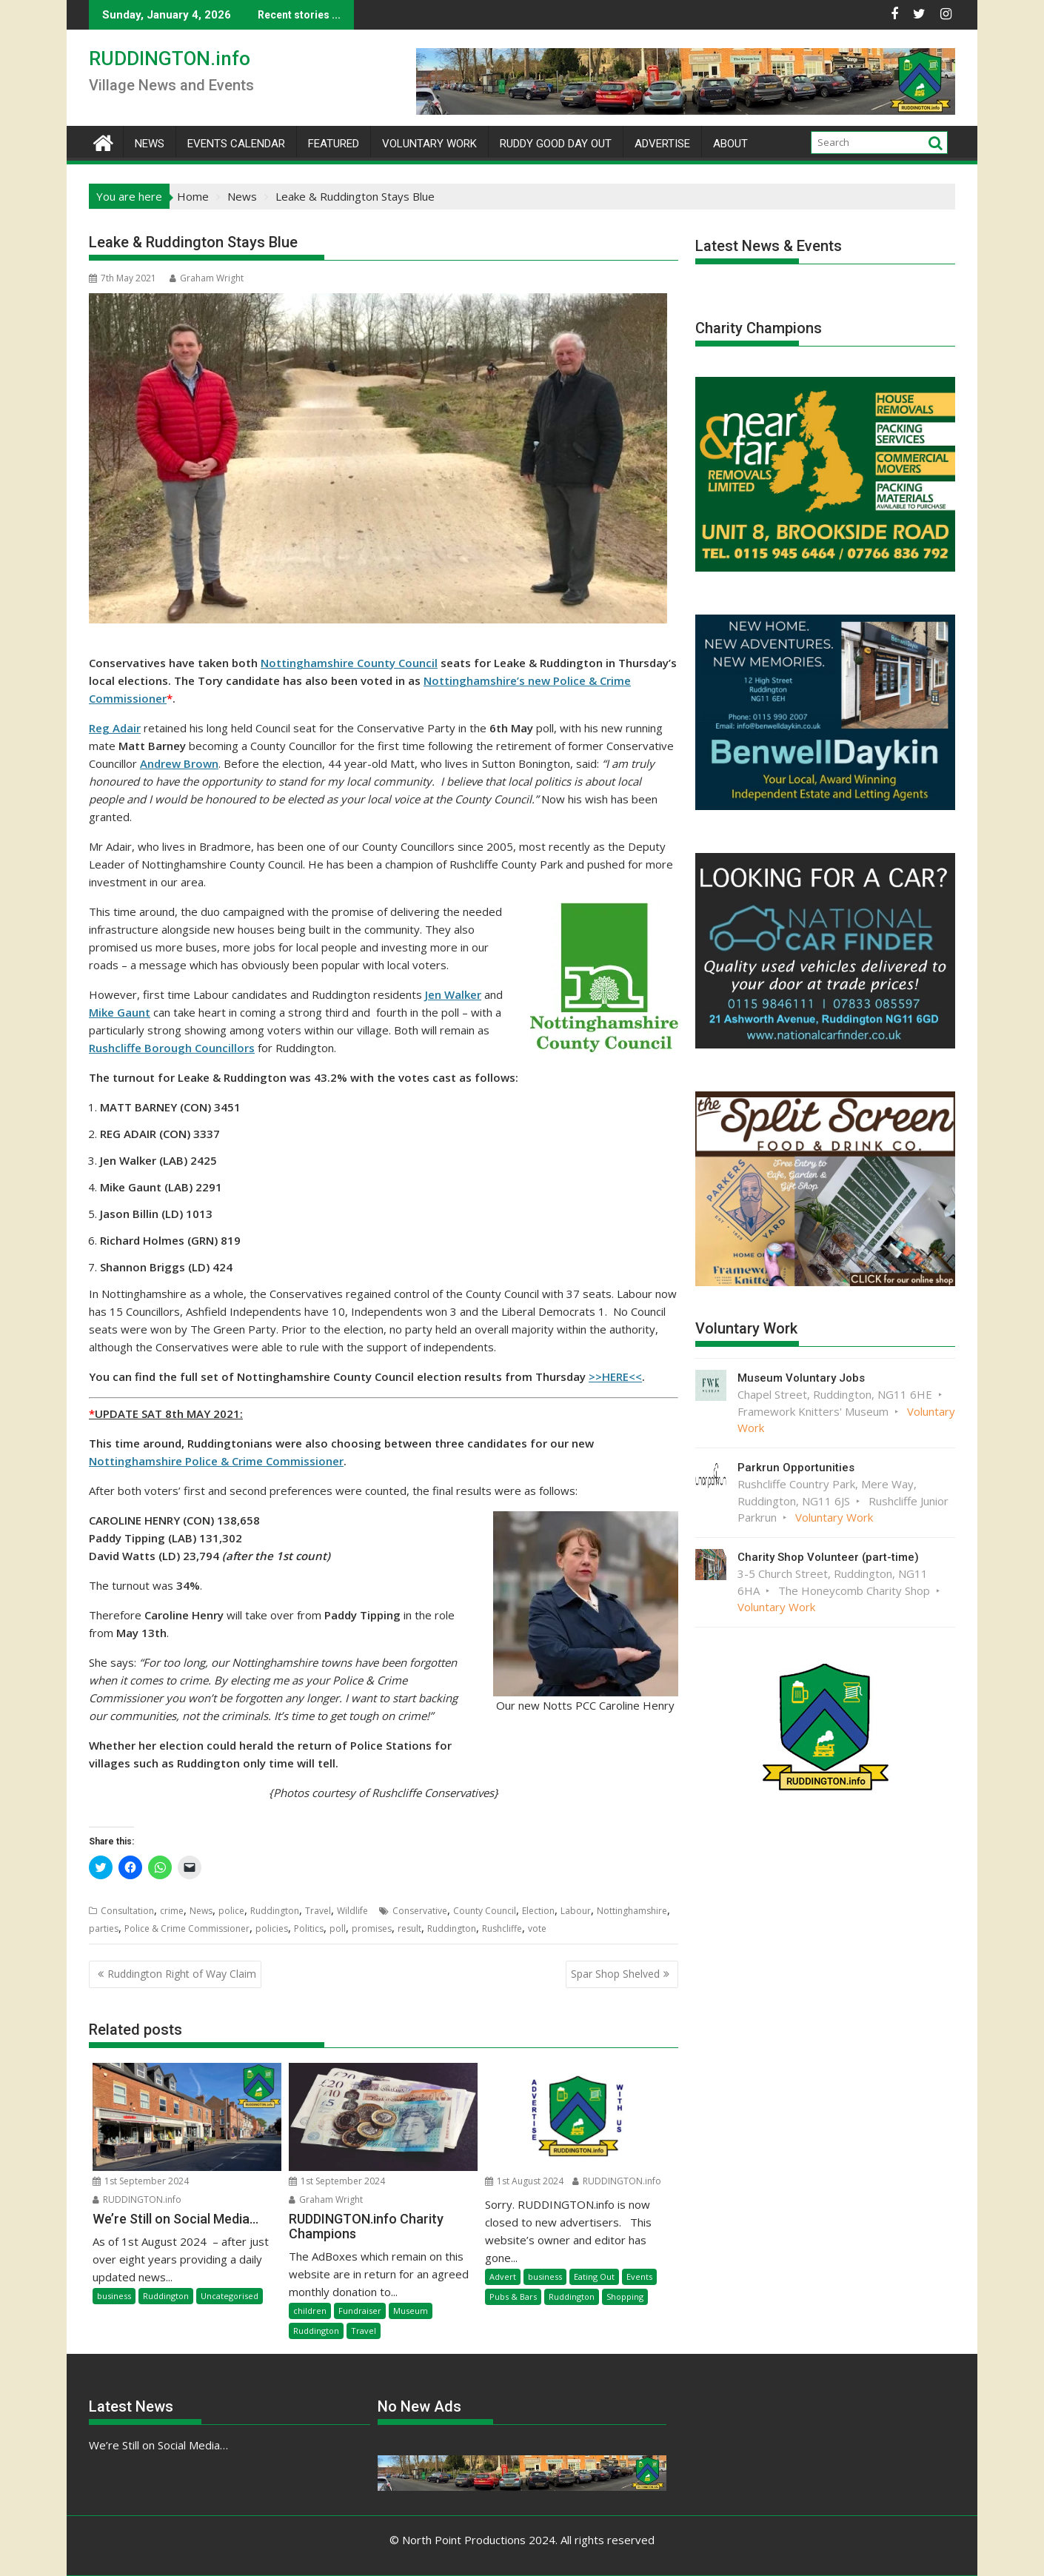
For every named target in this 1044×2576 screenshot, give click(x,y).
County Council (484, 1910)
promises (372, 1928)
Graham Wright (207, 278)
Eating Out (594, 2276)
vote (537, 1928)
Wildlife (352, 1910)
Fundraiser (359, 2310)
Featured (333, 143)
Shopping (624, 2296)
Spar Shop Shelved (615, 1974)
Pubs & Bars (513, 2296)
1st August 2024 (524, 2181)
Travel (318, 1910)
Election (538, 1910)
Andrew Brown (179, 763)
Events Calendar (236, 143)
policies (271, 1928)
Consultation (127, 1910)
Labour (576, 1910)
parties (103, 1928)
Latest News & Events (768, 246)
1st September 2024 (141, 2181)
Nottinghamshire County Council (349, 662)
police (231, 1910)
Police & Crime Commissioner (187, 1928)
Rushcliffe (502, 1928)
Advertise (662, 143)
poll (337, 1928)
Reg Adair (115, 727)
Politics (309, 1928)
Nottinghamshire (632, 1910)
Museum (410, 2310)
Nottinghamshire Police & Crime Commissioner (216, 1460)
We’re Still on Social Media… (158, 2445)
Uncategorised (229, 2295)
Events (639, 2276)
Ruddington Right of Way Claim (181, 1974)
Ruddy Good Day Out (556, 143)
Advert (502, 2276)
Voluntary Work (429, 143)
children (310, 2310)
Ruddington (274, 1910)
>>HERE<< (615, 1376)
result (409, 1928)
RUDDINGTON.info (169, 58)
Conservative (419, 1910)
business (114, 2295)
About (730, 143)
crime (172, 1910)
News (149, 143)
